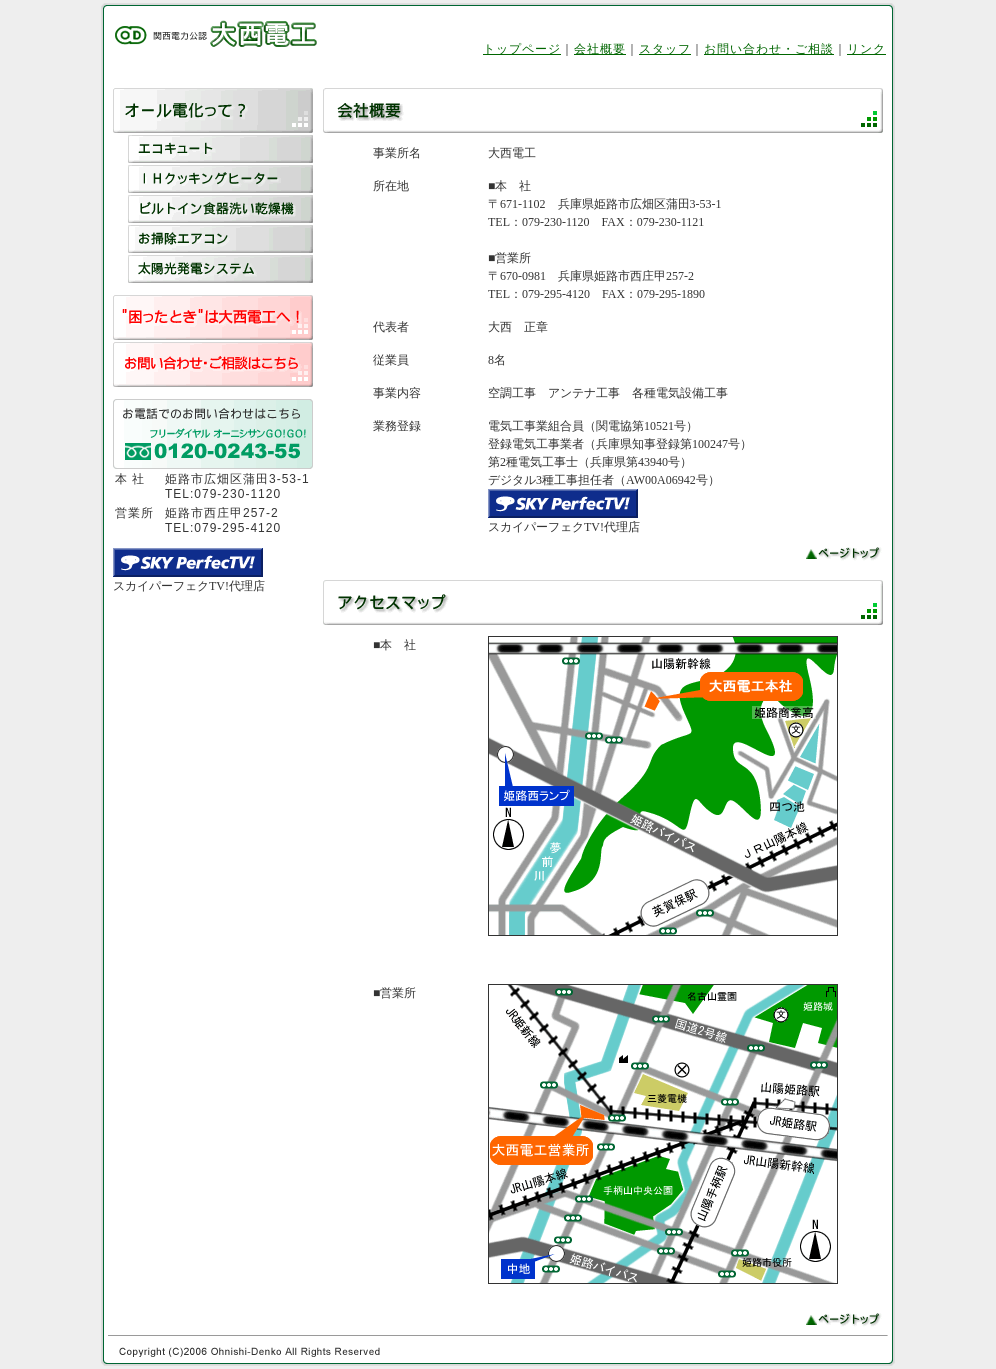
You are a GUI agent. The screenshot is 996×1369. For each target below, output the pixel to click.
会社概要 (600, 49)
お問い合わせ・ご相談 (769, 49)
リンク (866, 49)
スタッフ (665, 49)
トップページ (522, 49)
